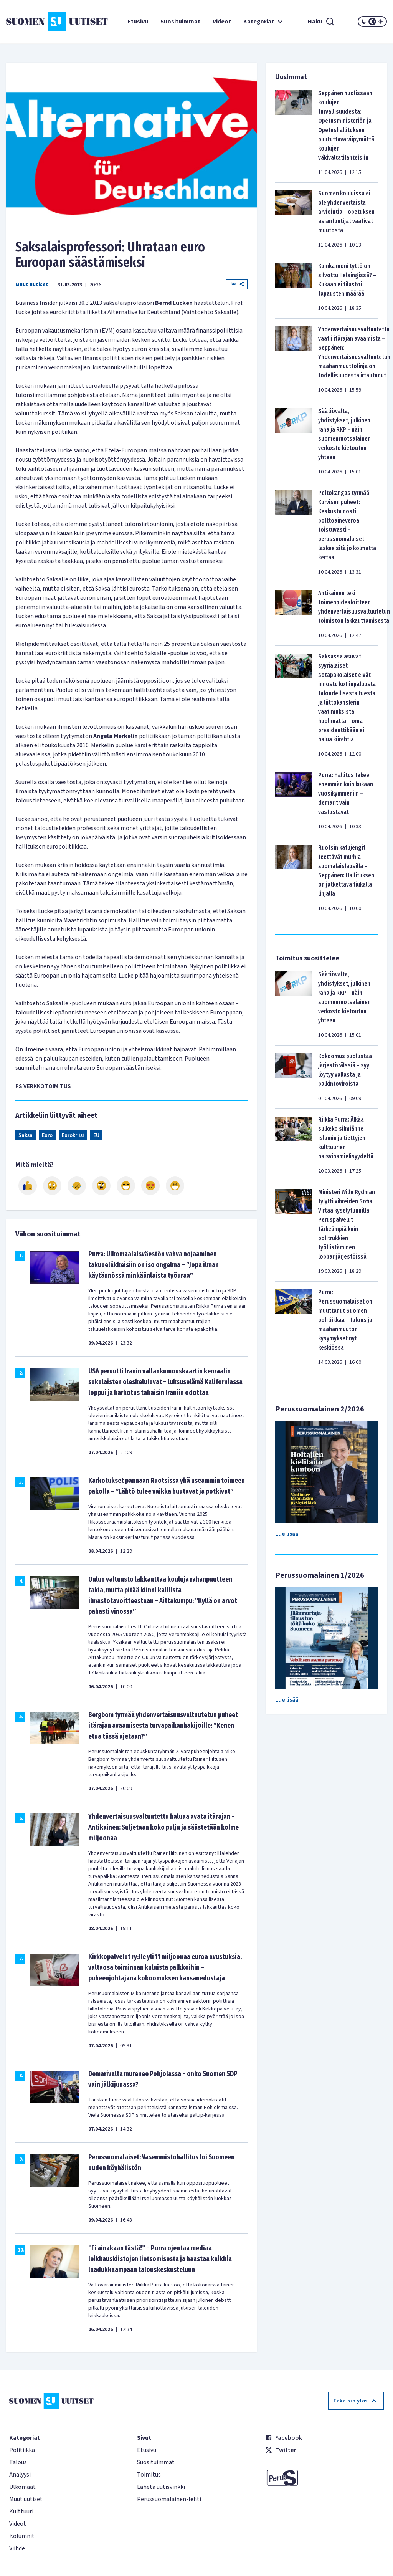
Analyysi (20, 2474)
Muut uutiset (31, 284)
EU (96, 1135)
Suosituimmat (180, 21)
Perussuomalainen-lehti (169, 2499)
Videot (222, 21)
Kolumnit (22, 2536)
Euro (47, 1135)
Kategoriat (264, 21)
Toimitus (149, 2474)
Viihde (17, 2548)
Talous (18, 2462)
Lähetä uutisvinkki (161, 2487)
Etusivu (137, 21)
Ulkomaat (22, 2487)
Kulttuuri (21, 2511)
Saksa (25, 1135)
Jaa (237, 284)
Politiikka (22, 2450)
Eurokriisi (73, 1135)
